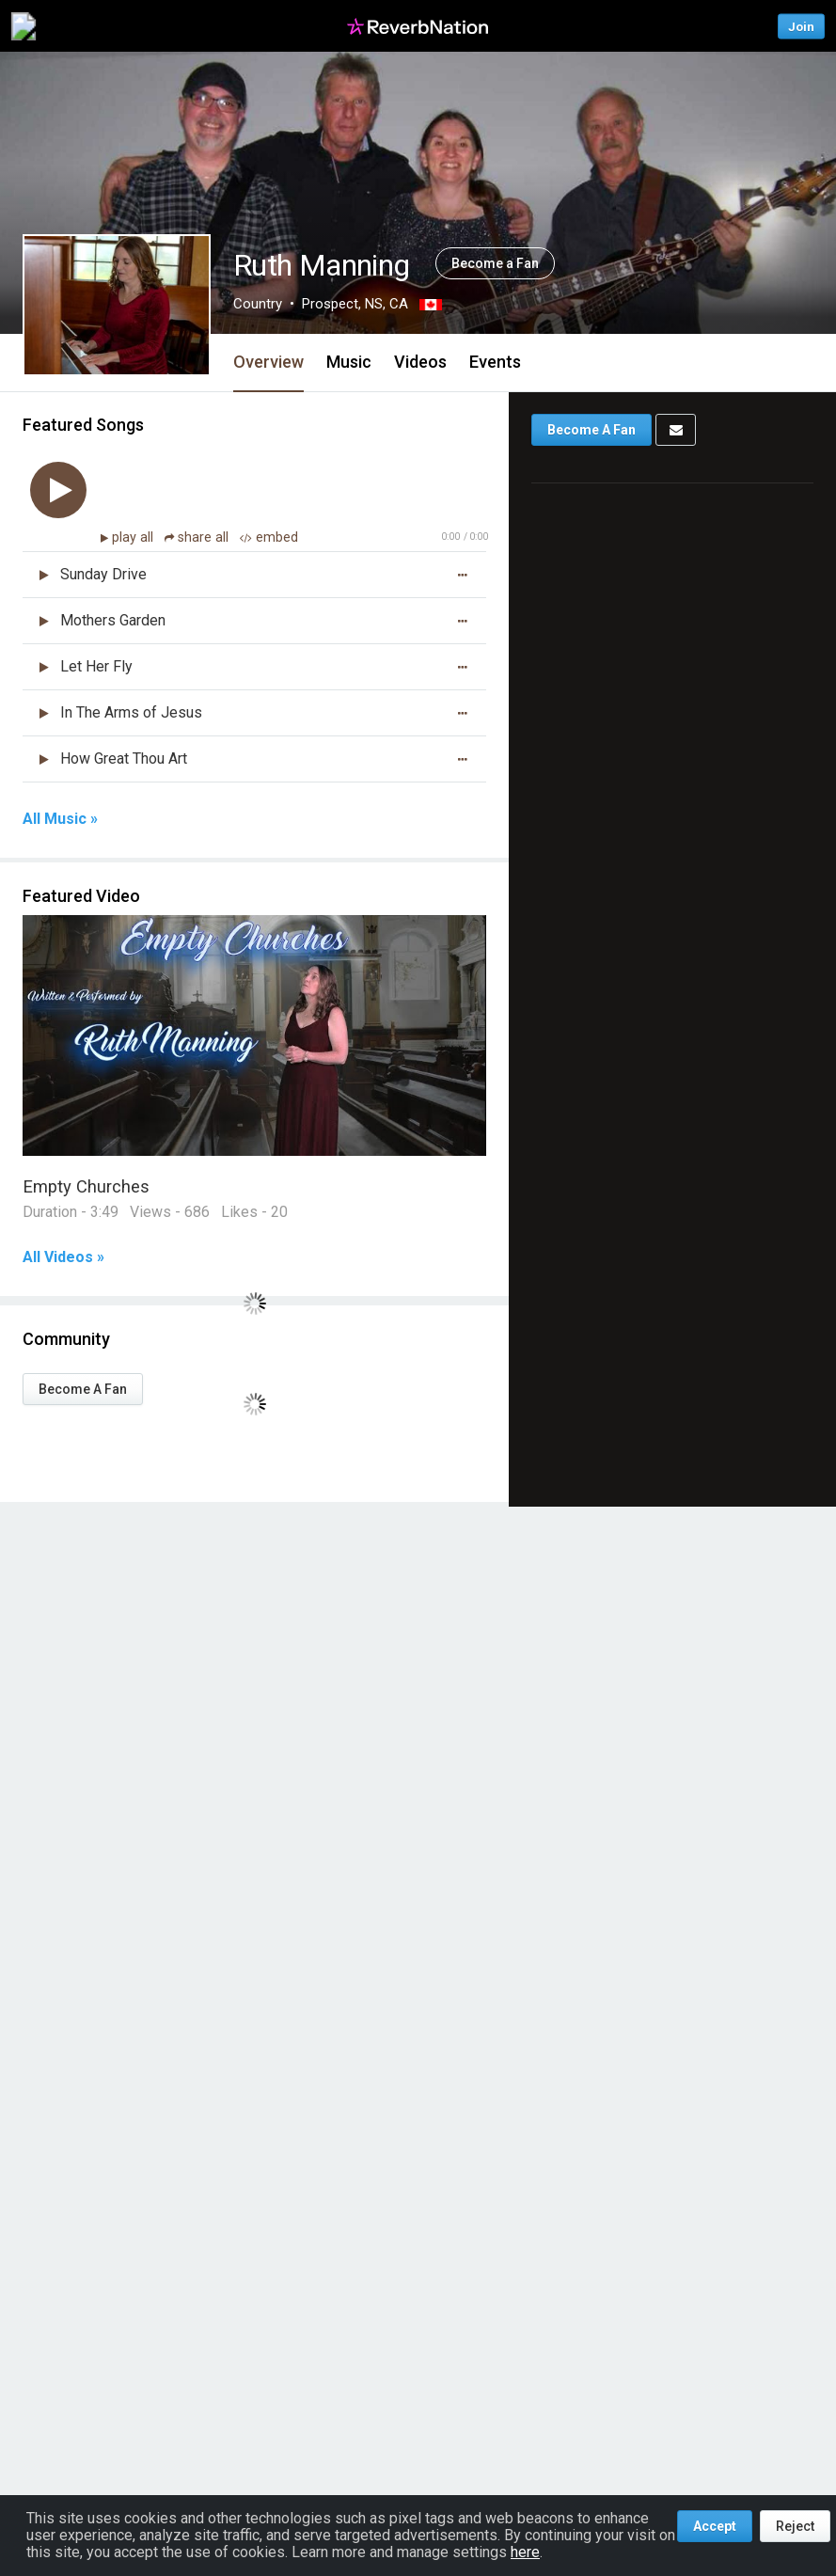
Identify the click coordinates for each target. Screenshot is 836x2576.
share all (198, 537)
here (525, 2552)
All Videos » (63, 1257)
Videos (420, 361)
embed (269, 537)
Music (348, 361)
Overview (268, 361)
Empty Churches (86, 1186)
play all (134, 537)
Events (495, 361)
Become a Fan (495, 263)
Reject (795, 2526)
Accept (714, 2526)
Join (801, 26)
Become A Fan (83, 1389)
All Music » (60, 819)
